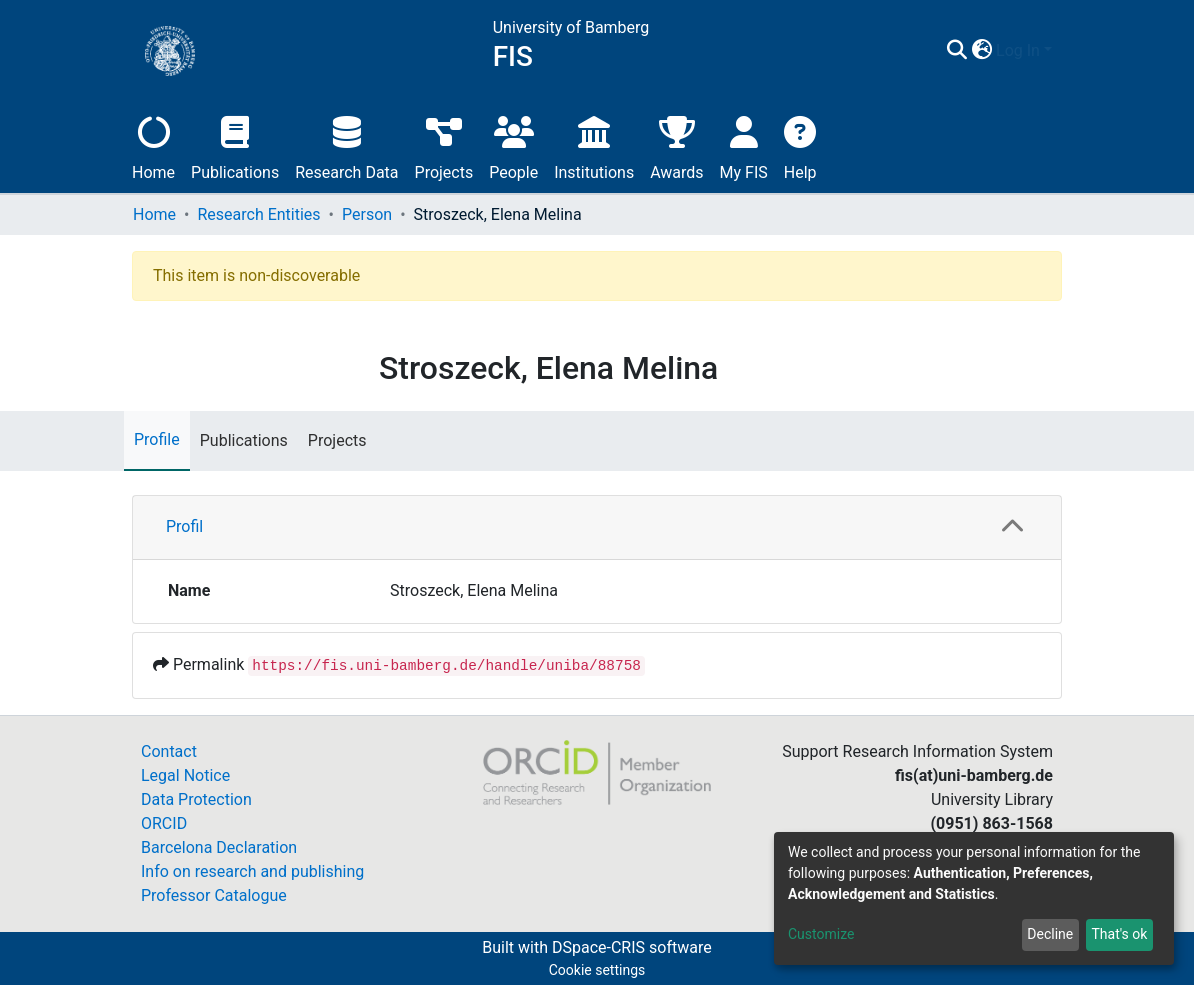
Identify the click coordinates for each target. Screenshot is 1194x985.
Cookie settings (597, 970)
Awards (676, 145)
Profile (157, 439)
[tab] (597, 528)
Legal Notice (185, 775)
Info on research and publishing (252, 871)
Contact (169, 751)
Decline (1050, 934)
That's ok (1119, 934)
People (513, 145)
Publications (235, 145)
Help (800, 145)
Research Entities (258, 214)
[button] (981, 51)
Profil (184, 526)
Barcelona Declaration (219, 847)
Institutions (594, 145)
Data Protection (196, 799)
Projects (444, 145)
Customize (821, 934)
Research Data (346, 145)
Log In (1018, 50)
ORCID (164, 823)
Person (367, 214)
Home (153, 145)
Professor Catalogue (214, 895)
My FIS (744, 145)
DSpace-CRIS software (632, 947)
